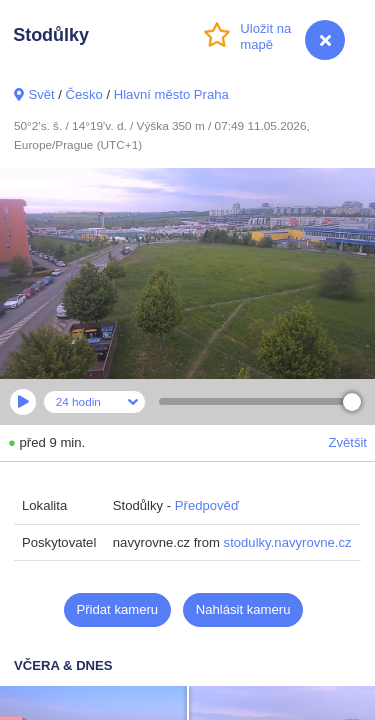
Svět (41, 94)
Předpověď (207, 505)
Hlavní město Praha (171, 94)
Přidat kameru (118, 609)
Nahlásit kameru (243, 609)
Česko (84, 94)
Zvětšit (347, 442)
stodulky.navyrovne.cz (288, 542)
